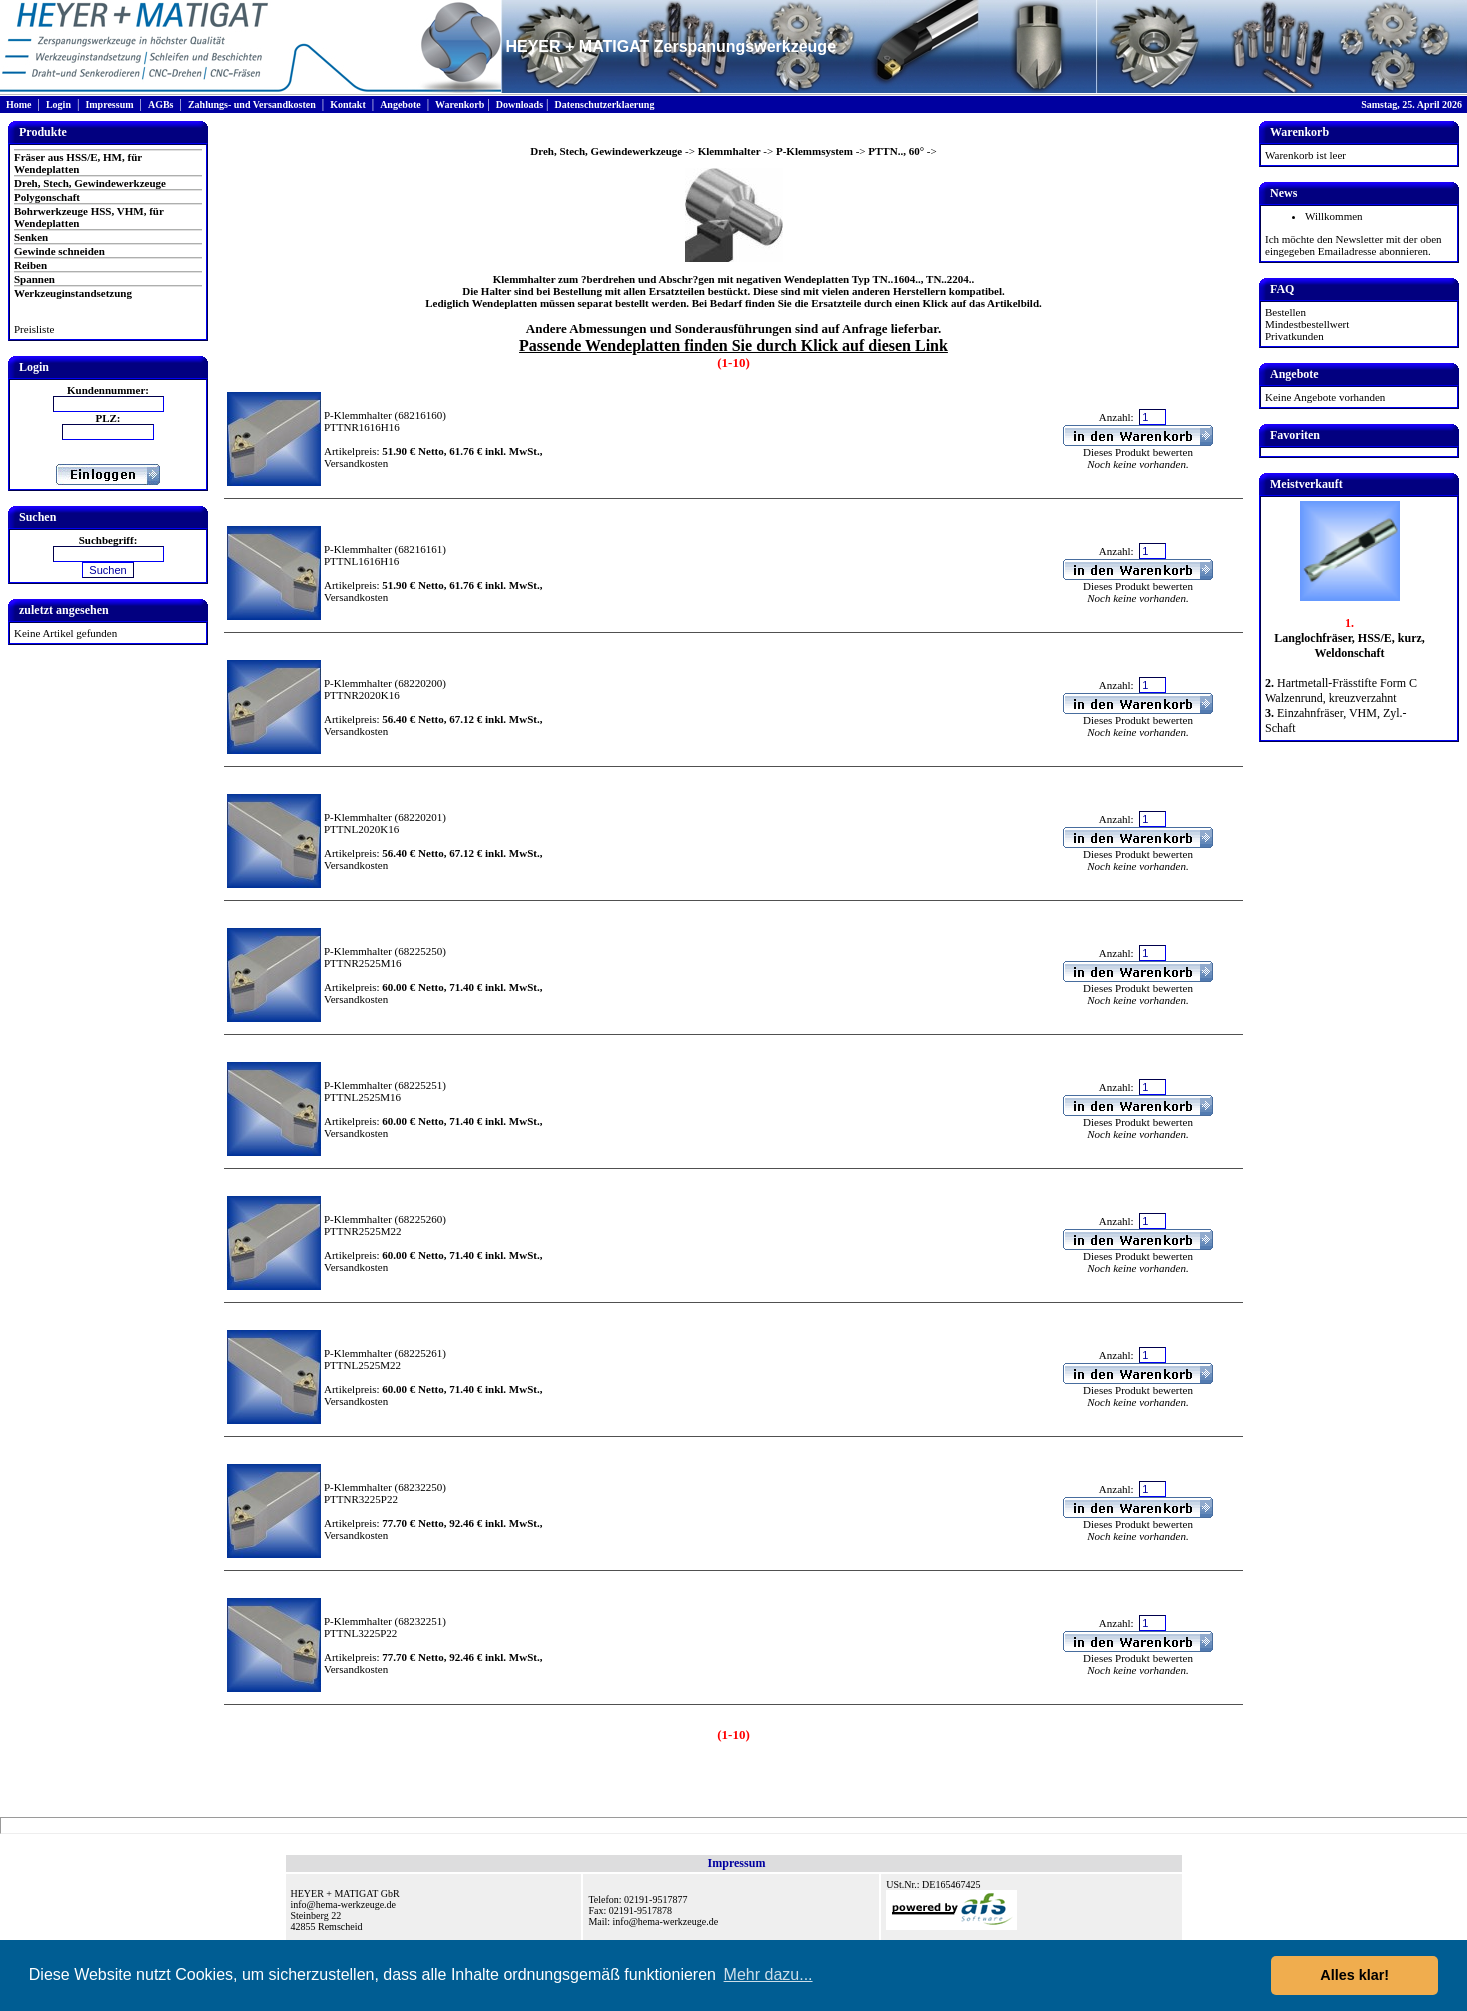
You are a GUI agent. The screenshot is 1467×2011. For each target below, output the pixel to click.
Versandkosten (356, 463)
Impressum (109, 104)
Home (19, 104)
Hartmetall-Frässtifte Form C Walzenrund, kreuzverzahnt (1341, 690)
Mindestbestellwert (1307, 324)
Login (58, 104)
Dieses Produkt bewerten (1138, 452)
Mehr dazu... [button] (768, 1974)
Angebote (400, 104)
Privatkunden (1294, 336)
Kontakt (348, 104)
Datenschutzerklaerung (604, 104)
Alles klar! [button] (1354, 1975)
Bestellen (1285, 312)
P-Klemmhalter (358, 415)
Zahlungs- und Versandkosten (252, 104)
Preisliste (34, 329)
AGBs (161, 104)
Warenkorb (459, 104)
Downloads (519, 104)
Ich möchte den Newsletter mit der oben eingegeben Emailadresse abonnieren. (1353, 245)
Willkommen (1334, 216)
